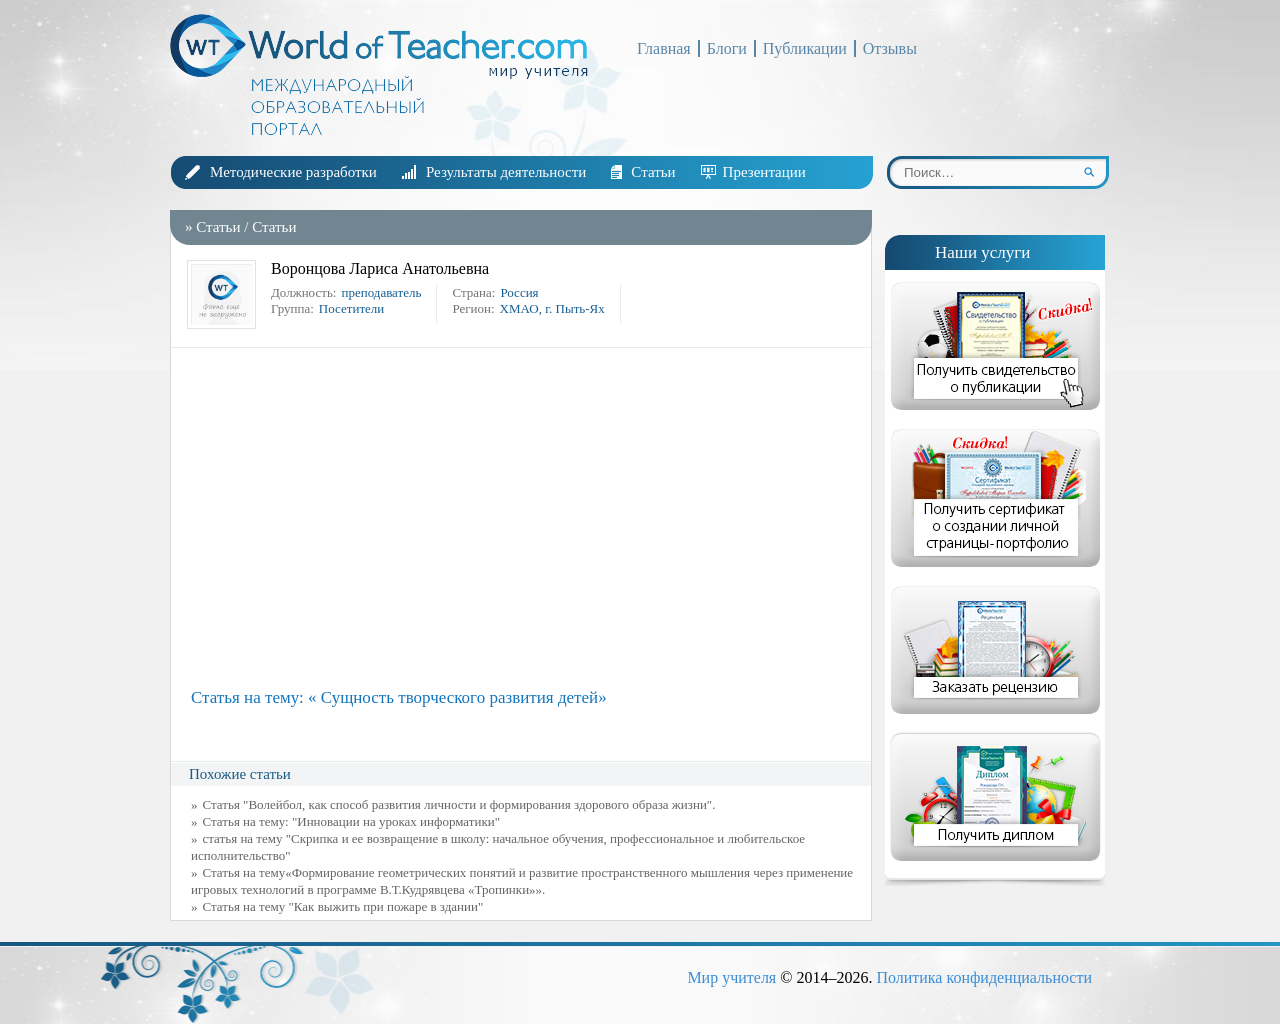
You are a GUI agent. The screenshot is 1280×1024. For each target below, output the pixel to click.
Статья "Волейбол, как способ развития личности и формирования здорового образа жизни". (459, 804)
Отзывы (890, 48)
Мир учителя (731, 977)
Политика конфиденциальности (984, 977)
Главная (664, 48)
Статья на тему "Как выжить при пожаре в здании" (343, 906)
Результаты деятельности (506, 172)
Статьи (653, 172)
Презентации (764, 172)
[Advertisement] (526, 518)
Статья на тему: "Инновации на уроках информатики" (351, 821)
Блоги (727, 48)
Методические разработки (293, 172)
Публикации (805, 48)
